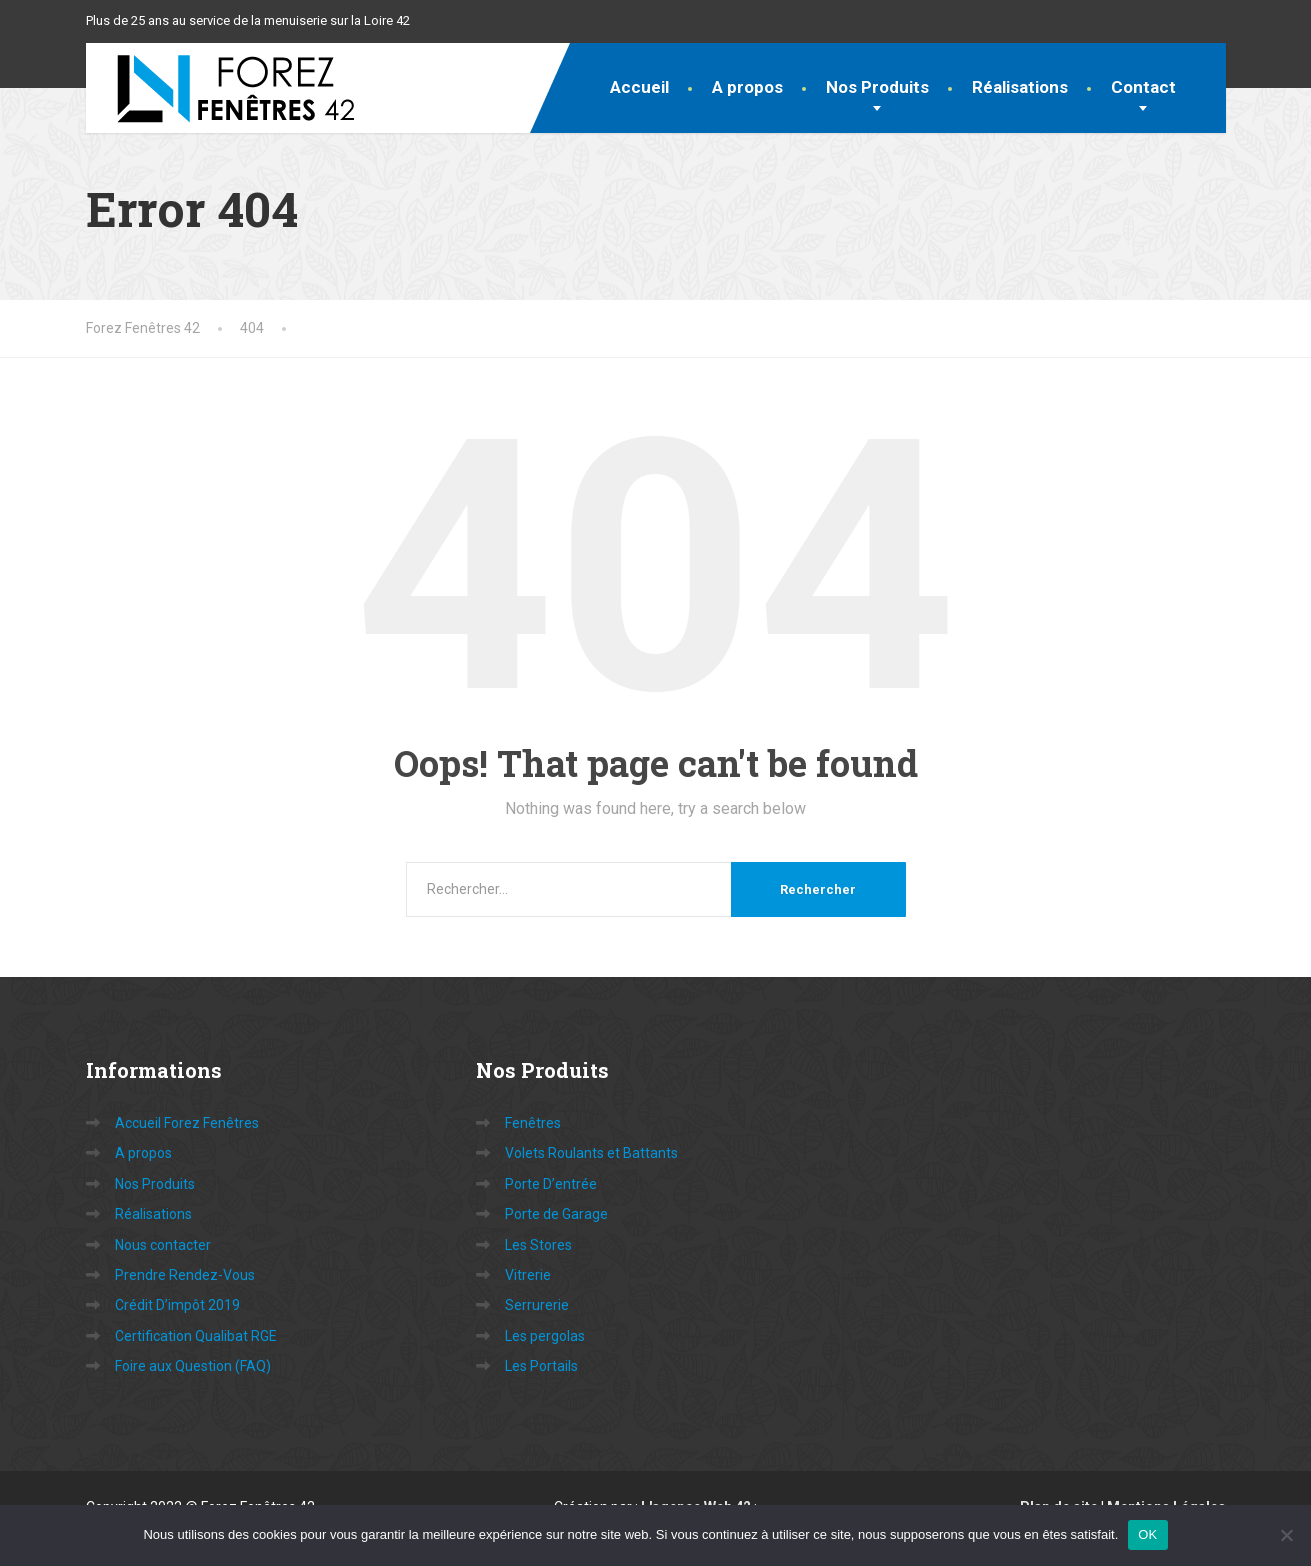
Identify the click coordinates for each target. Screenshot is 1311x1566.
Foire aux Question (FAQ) (193, 1366)
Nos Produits (877, 87)
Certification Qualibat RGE (196, 1336)
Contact (1143, 87)
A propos (747, 87)
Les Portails (541, 1366)
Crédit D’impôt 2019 (177, 1305)
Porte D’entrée (551, 1184)
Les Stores (538, 1245)
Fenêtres (533, 1123)
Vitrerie (528, 1275)
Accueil (639, 87)
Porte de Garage (556, 1214)
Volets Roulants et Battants (591, 1153)
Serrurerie (537, 1305)
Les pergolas (545, 1336)
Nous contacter (163, 1245)
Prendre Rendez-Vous (185, 1275)
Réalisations (1020, 87)
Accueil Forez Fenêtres (187, 1123)
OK (1147, 1534)
